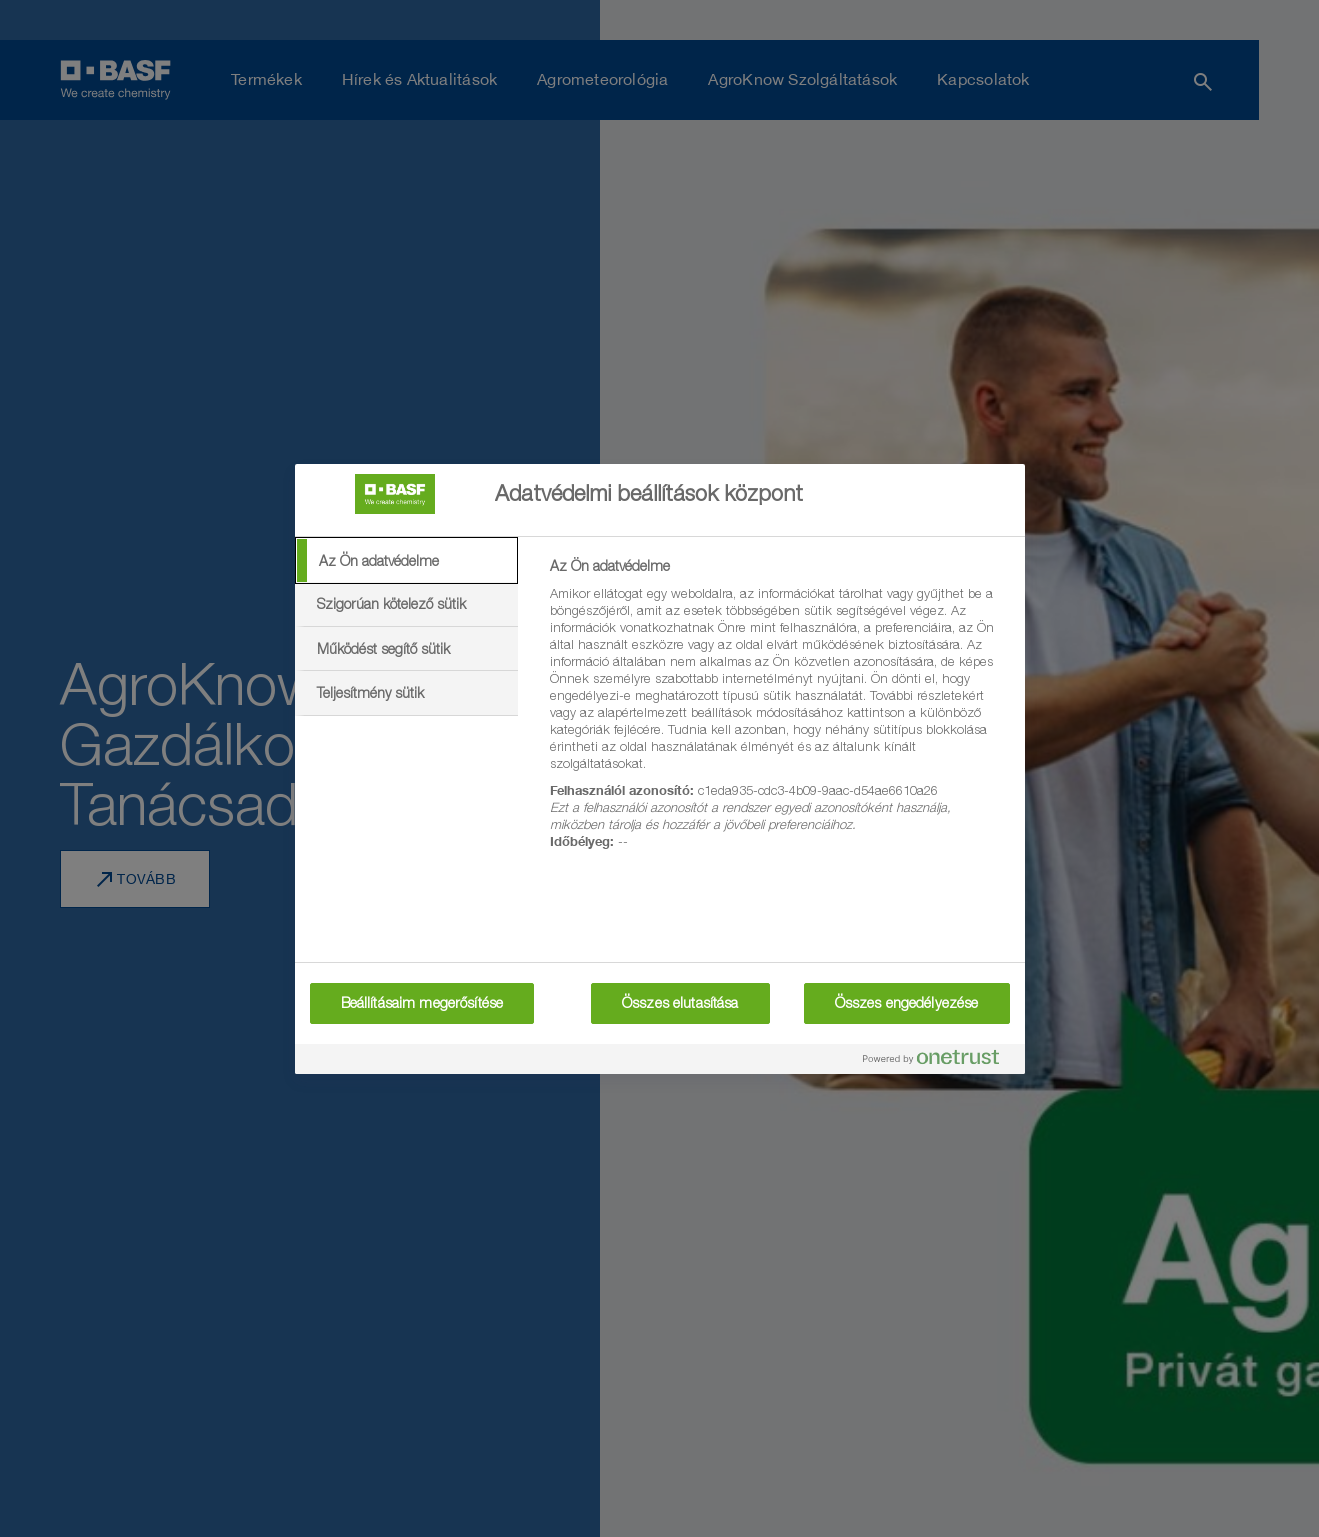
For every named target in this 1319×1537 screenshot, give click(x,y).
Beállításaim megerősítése (422, 1003)
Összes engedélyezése (907, 1003)
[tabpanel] (778, 715)
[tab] (407, 561)
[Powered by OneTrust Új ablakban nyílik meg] (939, 1061)
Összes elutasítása (680, 1003)
